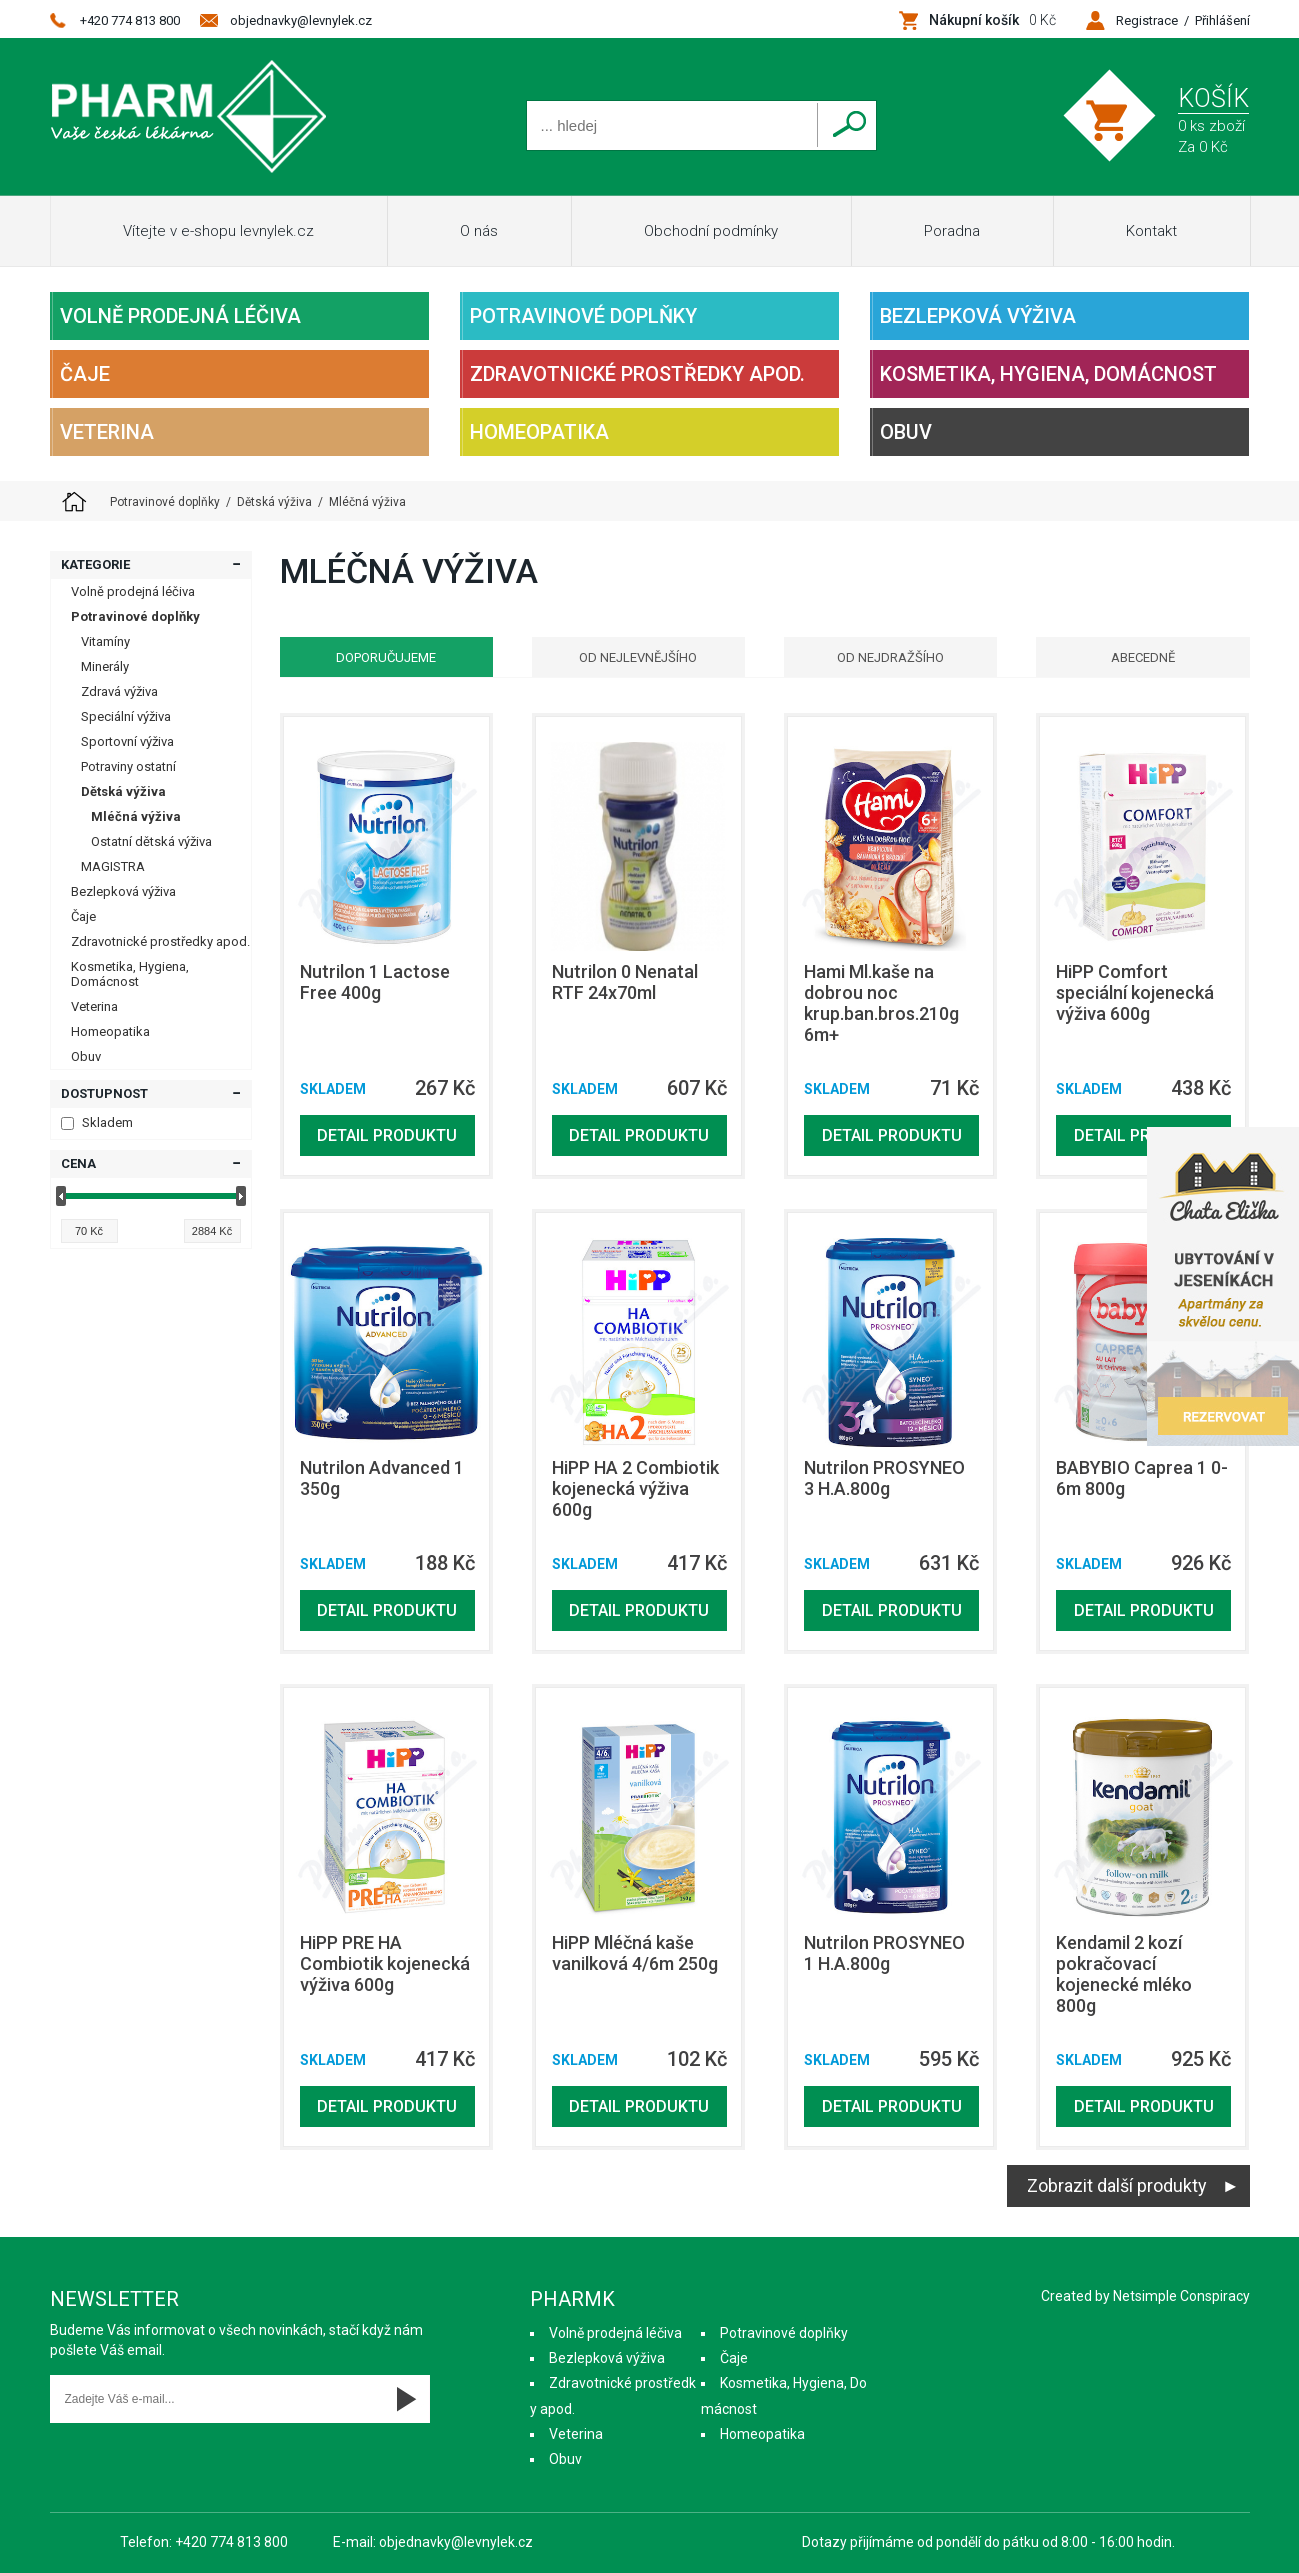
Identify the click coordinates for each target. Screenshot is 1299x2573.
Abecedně (1143, 657)
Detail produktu (387, 1135)
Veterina (107, 432)
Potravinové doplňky (583, 316)
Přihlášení (1222, 20)
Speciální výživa (126, 716)
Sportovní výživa (127, 741)
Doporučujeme (386, 657)
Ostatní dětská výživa (151, 841)
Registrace (1147, 20)
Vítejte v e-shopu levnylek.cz (218, 231)
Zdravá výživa (119, 691)
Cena (78, 1163)
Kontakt (1151, 231)
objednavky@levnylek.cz (301, 20)
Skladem (97, 1122)
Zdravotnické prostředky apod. (637, 374)
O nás (479, 231)
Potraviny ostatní (128, 766)
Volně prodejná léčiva (180, 316)
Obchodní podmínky (711, 231)
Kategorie (95, 564)
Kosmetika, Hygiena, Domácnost (1048, 374)
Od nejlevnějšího (638, 657)
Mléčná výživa (136, 816)
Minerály (105, 666)
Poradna (952, 231)
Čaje (85, 374)
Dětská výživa (123, 791)
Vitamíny (105, 641)
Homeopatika (539, 432)
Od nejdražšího (890, 657)
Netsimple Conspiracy (1181, 2296)
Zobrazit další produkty (1117, 2185)
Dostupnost (104, 1093)
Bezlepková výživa (978, 316)
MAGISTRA (113, 866)
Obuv (906, 432)
